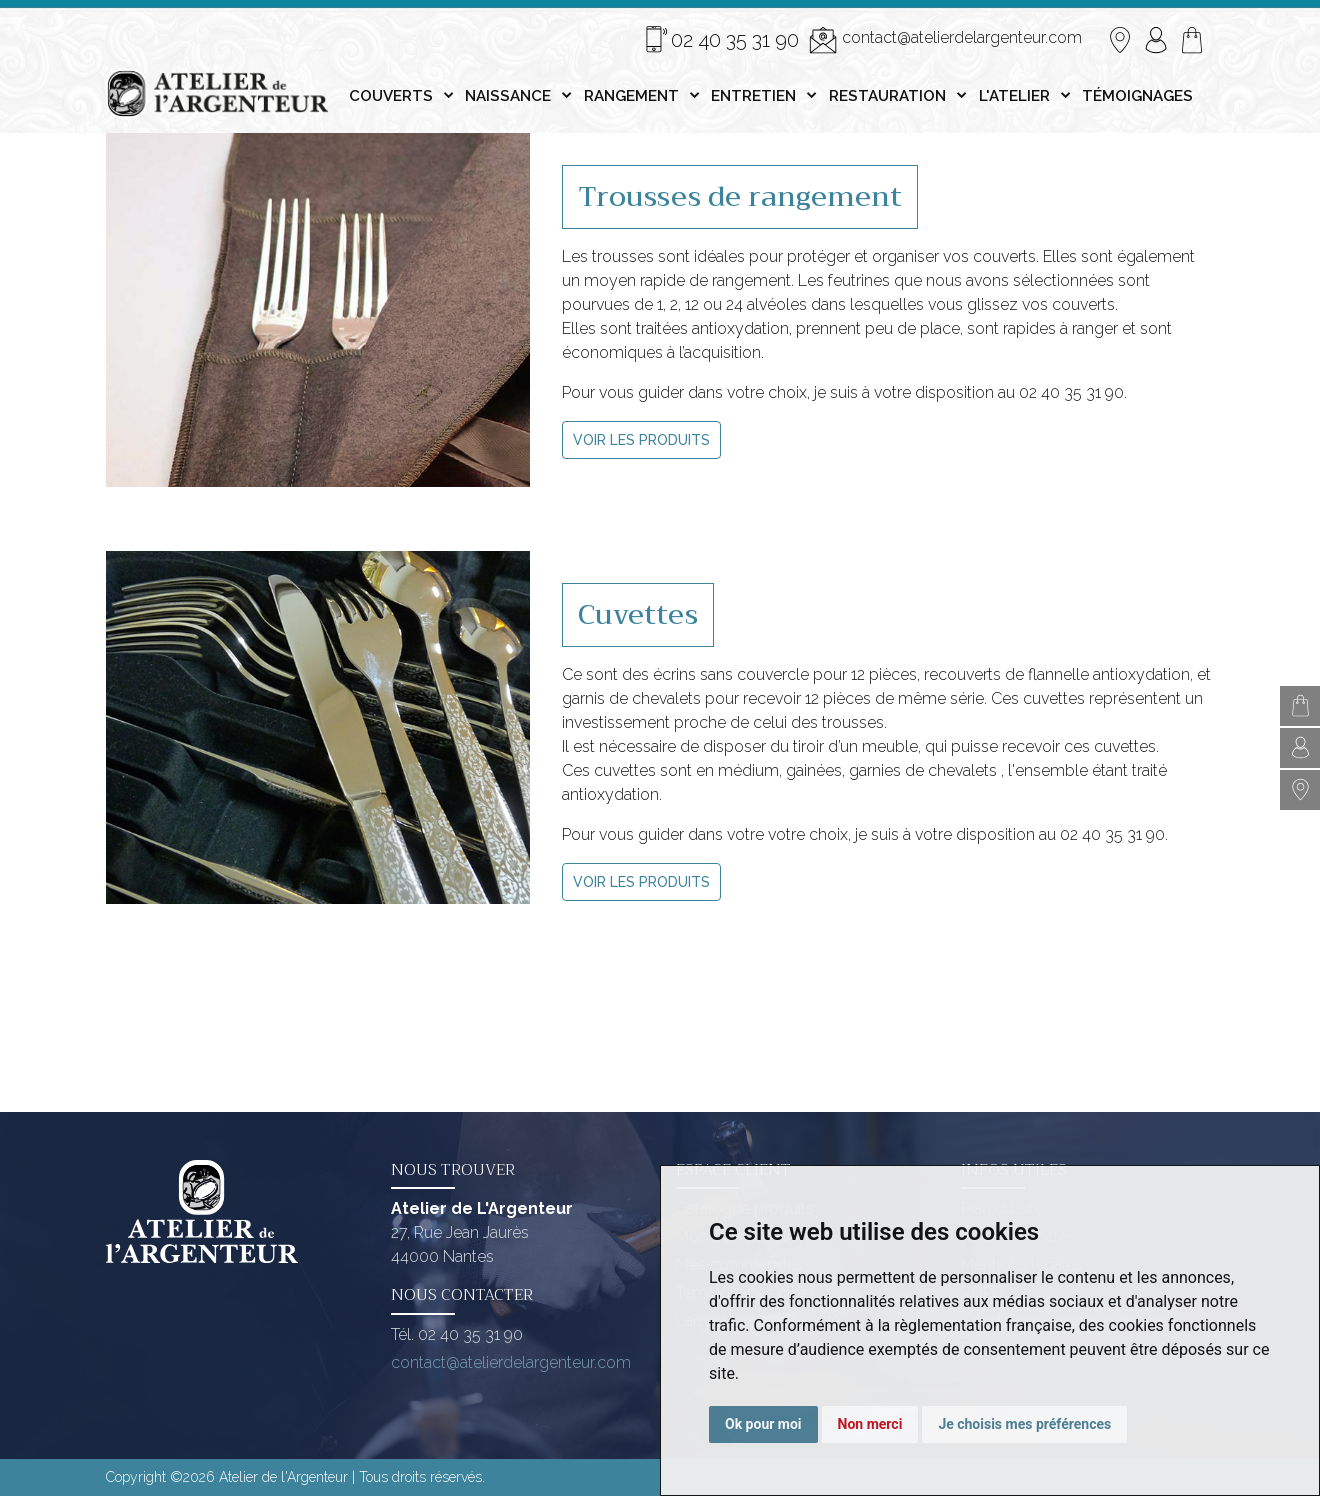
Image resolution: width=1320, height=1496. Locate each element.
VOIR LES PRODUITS (641, 440)
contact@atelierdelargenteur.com (945, 40)
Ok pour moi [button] (763, 1424)
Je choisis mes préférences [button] (1024, 1424)
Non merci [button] (870, 1424)
